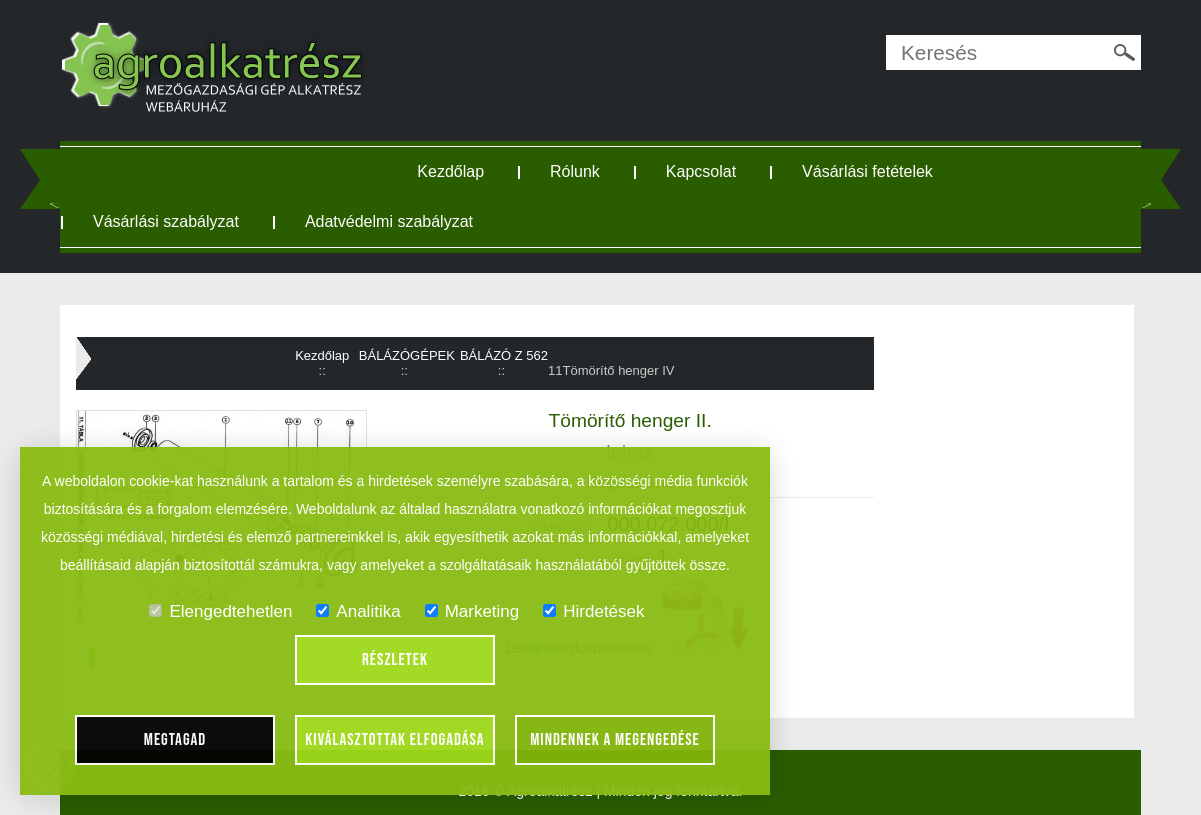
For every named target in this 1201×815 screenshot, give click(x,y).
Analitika (358, 611)
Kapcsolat (701, 171)
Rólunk (575, 171)
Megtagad (175, 740)
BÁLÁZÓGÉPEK (407, 355)
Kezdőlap (450, 171)
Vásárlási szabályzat (166, 221)
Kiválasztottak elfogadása (394, 740)
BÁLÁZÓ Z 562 (504, 355)
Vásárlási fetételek (867, 171)
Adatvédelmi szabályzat (389, 221)
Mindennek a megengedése (615, 740)
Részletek (395, 660)
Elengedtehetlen (220, 611)
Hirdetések (593, 611)
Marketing (472, 611)
